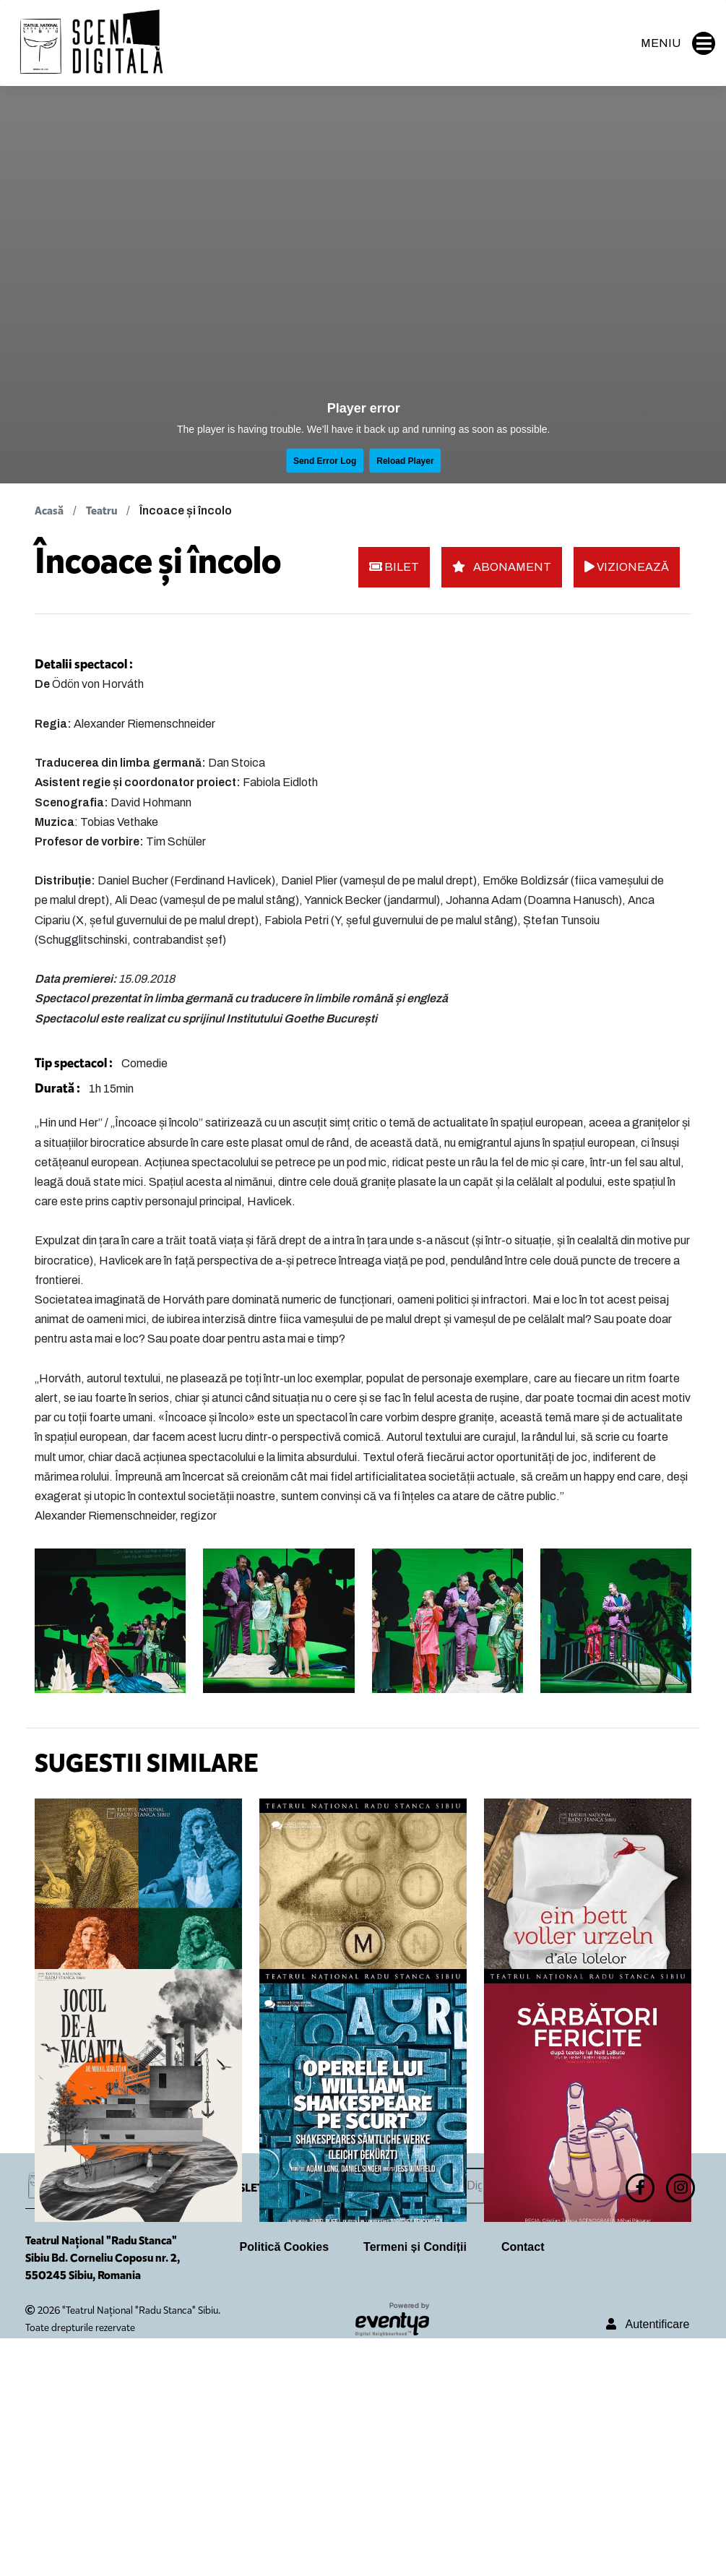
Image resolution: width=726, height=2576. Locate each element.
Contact (523, 2484)
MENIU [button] (678, 43)
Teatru (101, 510)
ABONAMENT (501, 567)
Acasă (49, 510)
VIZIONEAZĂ (626, 567)
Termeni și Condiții (415, 2484)
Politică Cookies (284, 2484)
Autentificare (647, 2562)
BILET (394, 567)
